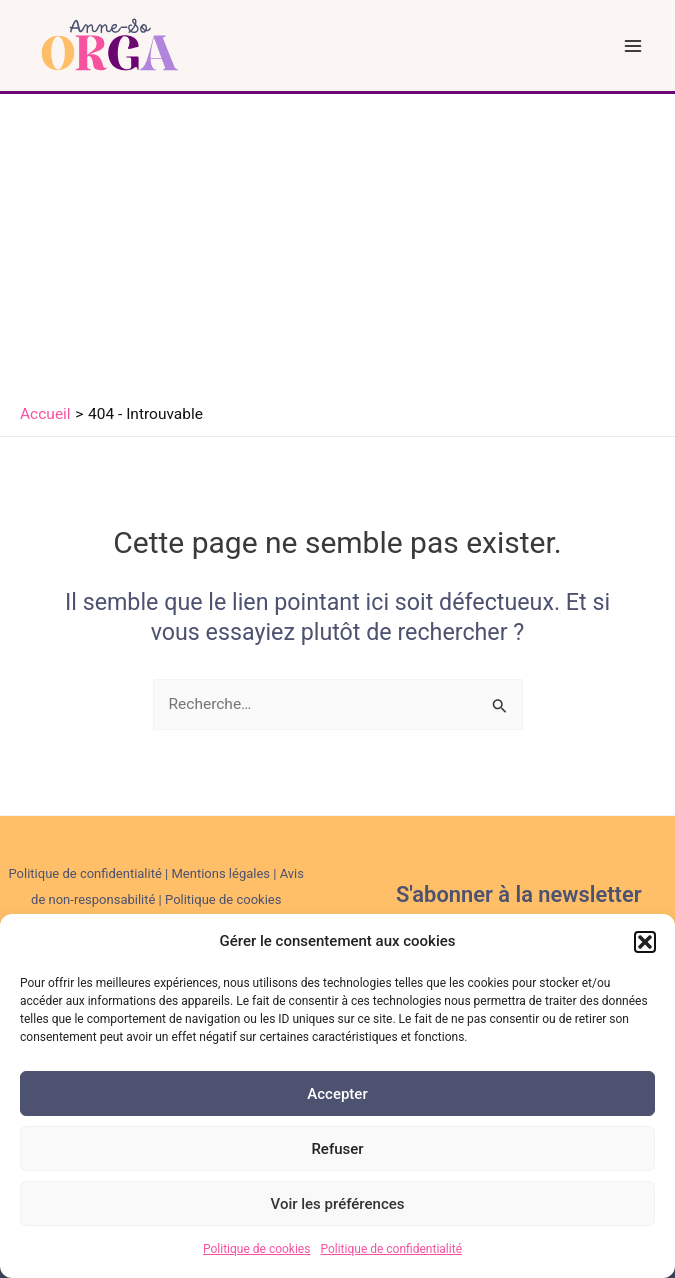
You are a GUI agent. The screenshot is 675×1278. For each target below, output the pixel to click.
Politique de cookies (256, 1249)
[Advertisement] (337, 244)
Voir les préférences (338, 1204)
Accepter (337, 1094)
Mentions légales (220, 873)
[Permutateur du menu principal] (633, 45)
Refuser (337, 1149)
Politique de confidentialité (391, 1249)
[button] (645, 942)
